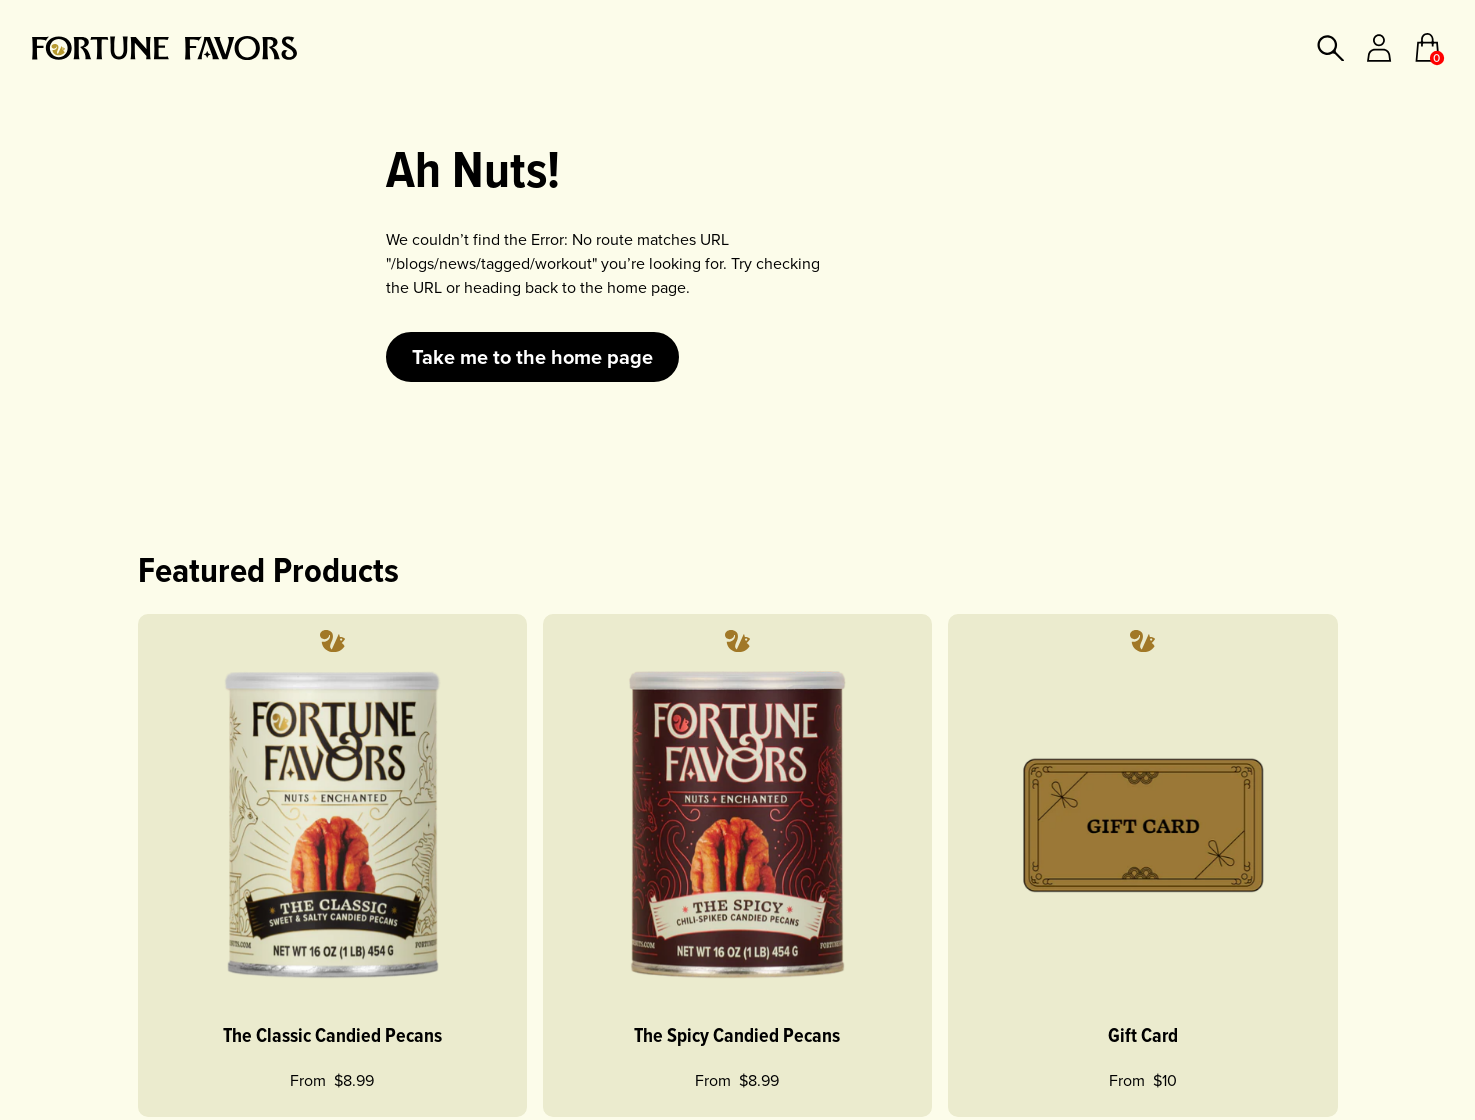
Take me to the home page (532, 357)
